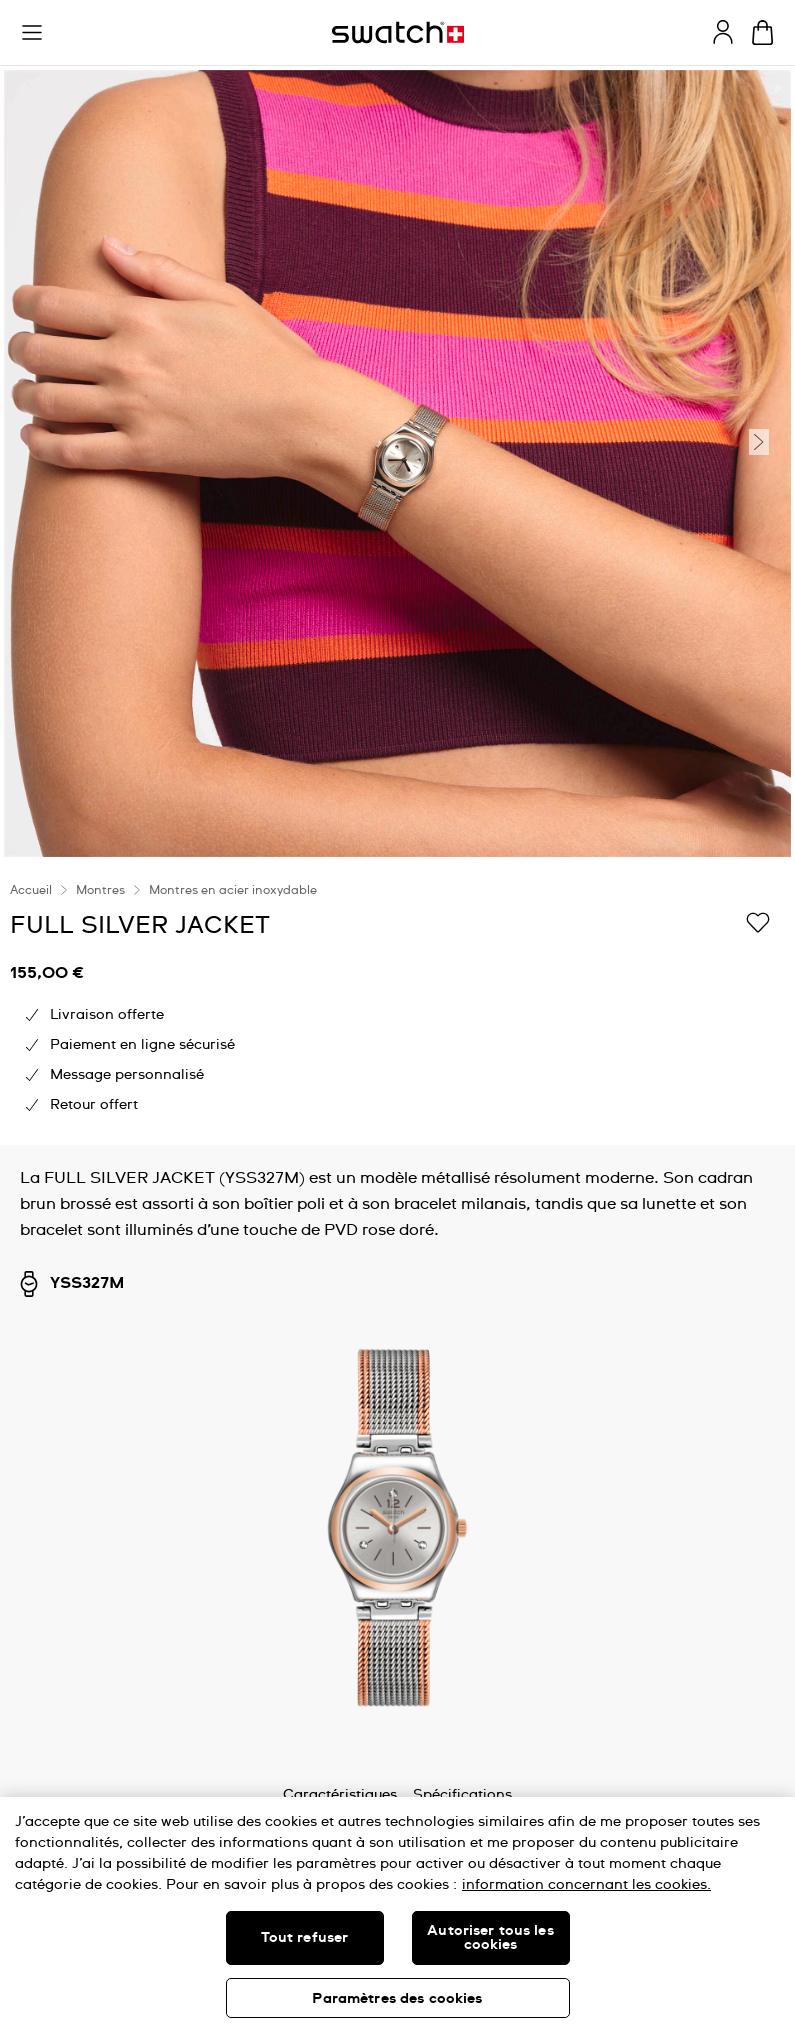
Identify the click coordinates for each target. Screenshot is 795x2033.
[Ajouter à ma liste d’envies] (758, 924)
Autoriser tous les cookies (490, 1938)
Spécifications (462, 1795)
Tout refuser (305, 1938)
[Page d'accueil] (398, 32)
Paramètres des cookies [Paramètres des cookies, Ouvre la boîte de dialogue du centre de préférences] (397, 1999)
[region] (397, 1003)
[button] (32, 33)
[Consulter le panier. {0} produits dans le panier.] (762, 32)
